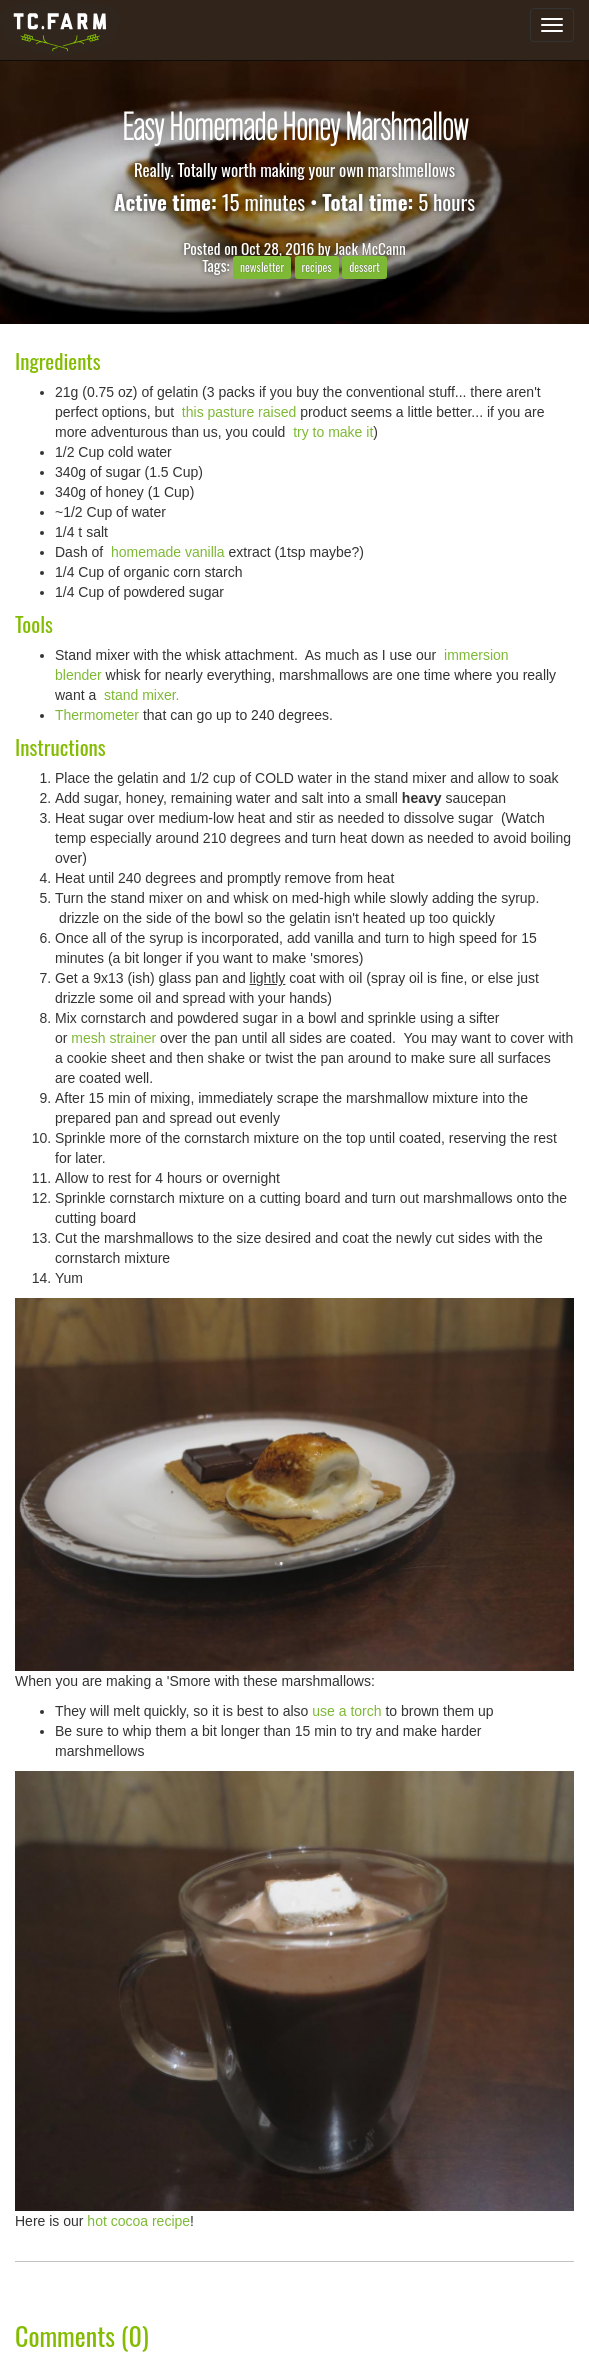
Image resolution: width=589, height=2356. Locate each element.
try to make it (331, 432)
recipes (316, 266)
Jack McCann (370, 248)
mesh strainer (115, 1038)
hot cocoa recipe (138, 2221)
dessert (364, 266)
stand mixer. (141, 695)
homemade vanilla (166, 552)
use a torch (346, 1711)
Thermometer (97, 715)
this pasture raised (237, 412)
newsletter (262, 266)
